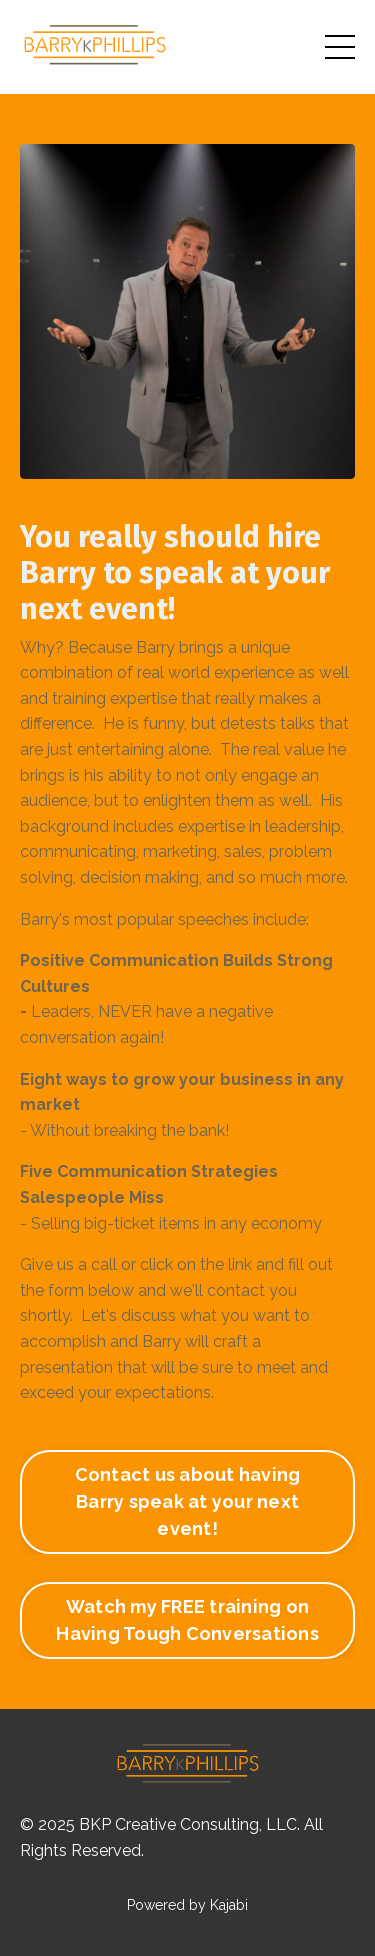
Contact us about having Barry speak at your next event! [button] (188, 1501)
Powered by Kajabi (187, 1905)
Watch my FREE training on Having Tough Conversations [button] (187, 1620)
